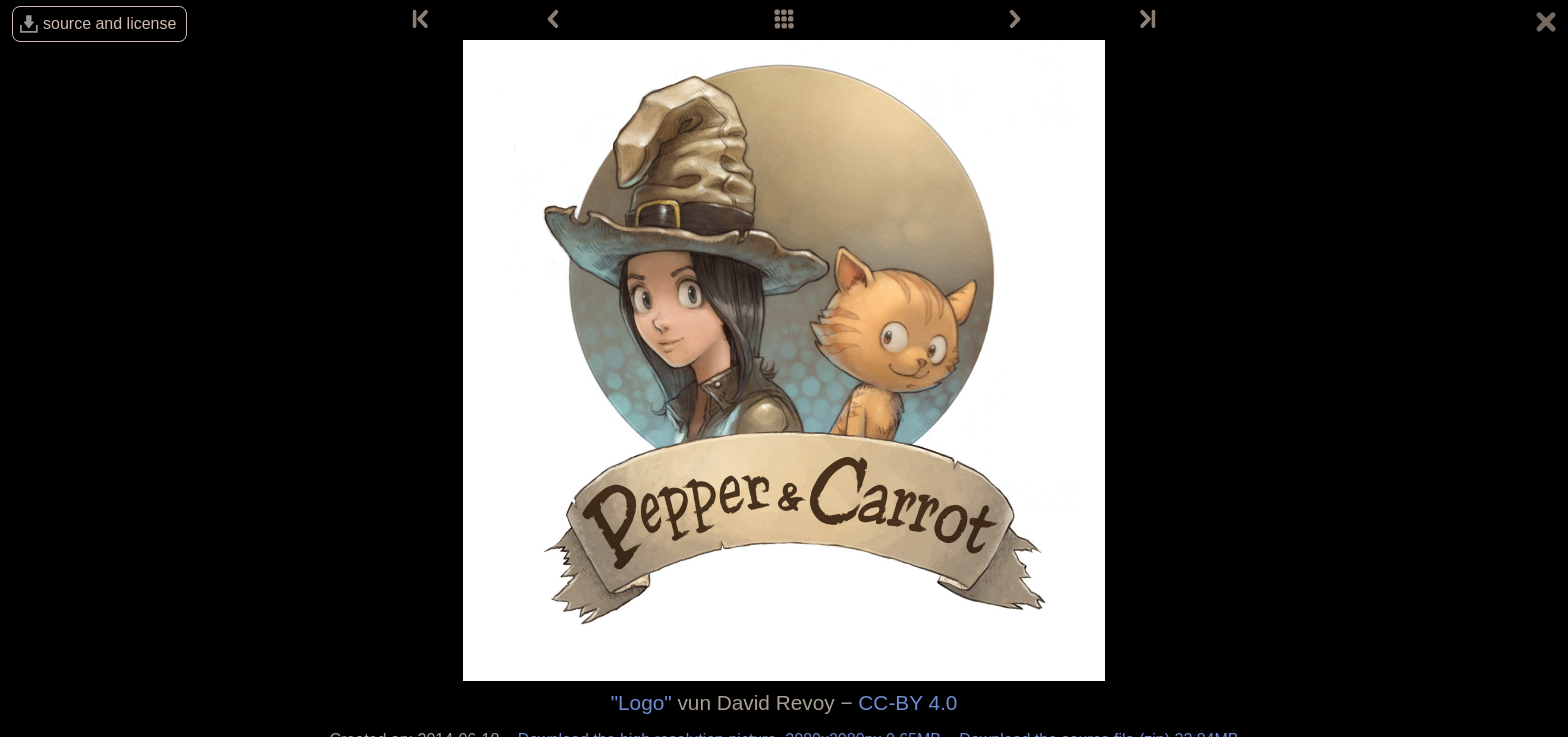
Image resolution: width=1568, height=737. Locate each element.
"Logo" (641, 702)
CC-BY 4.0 (907, 702)
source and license (109, 23)
